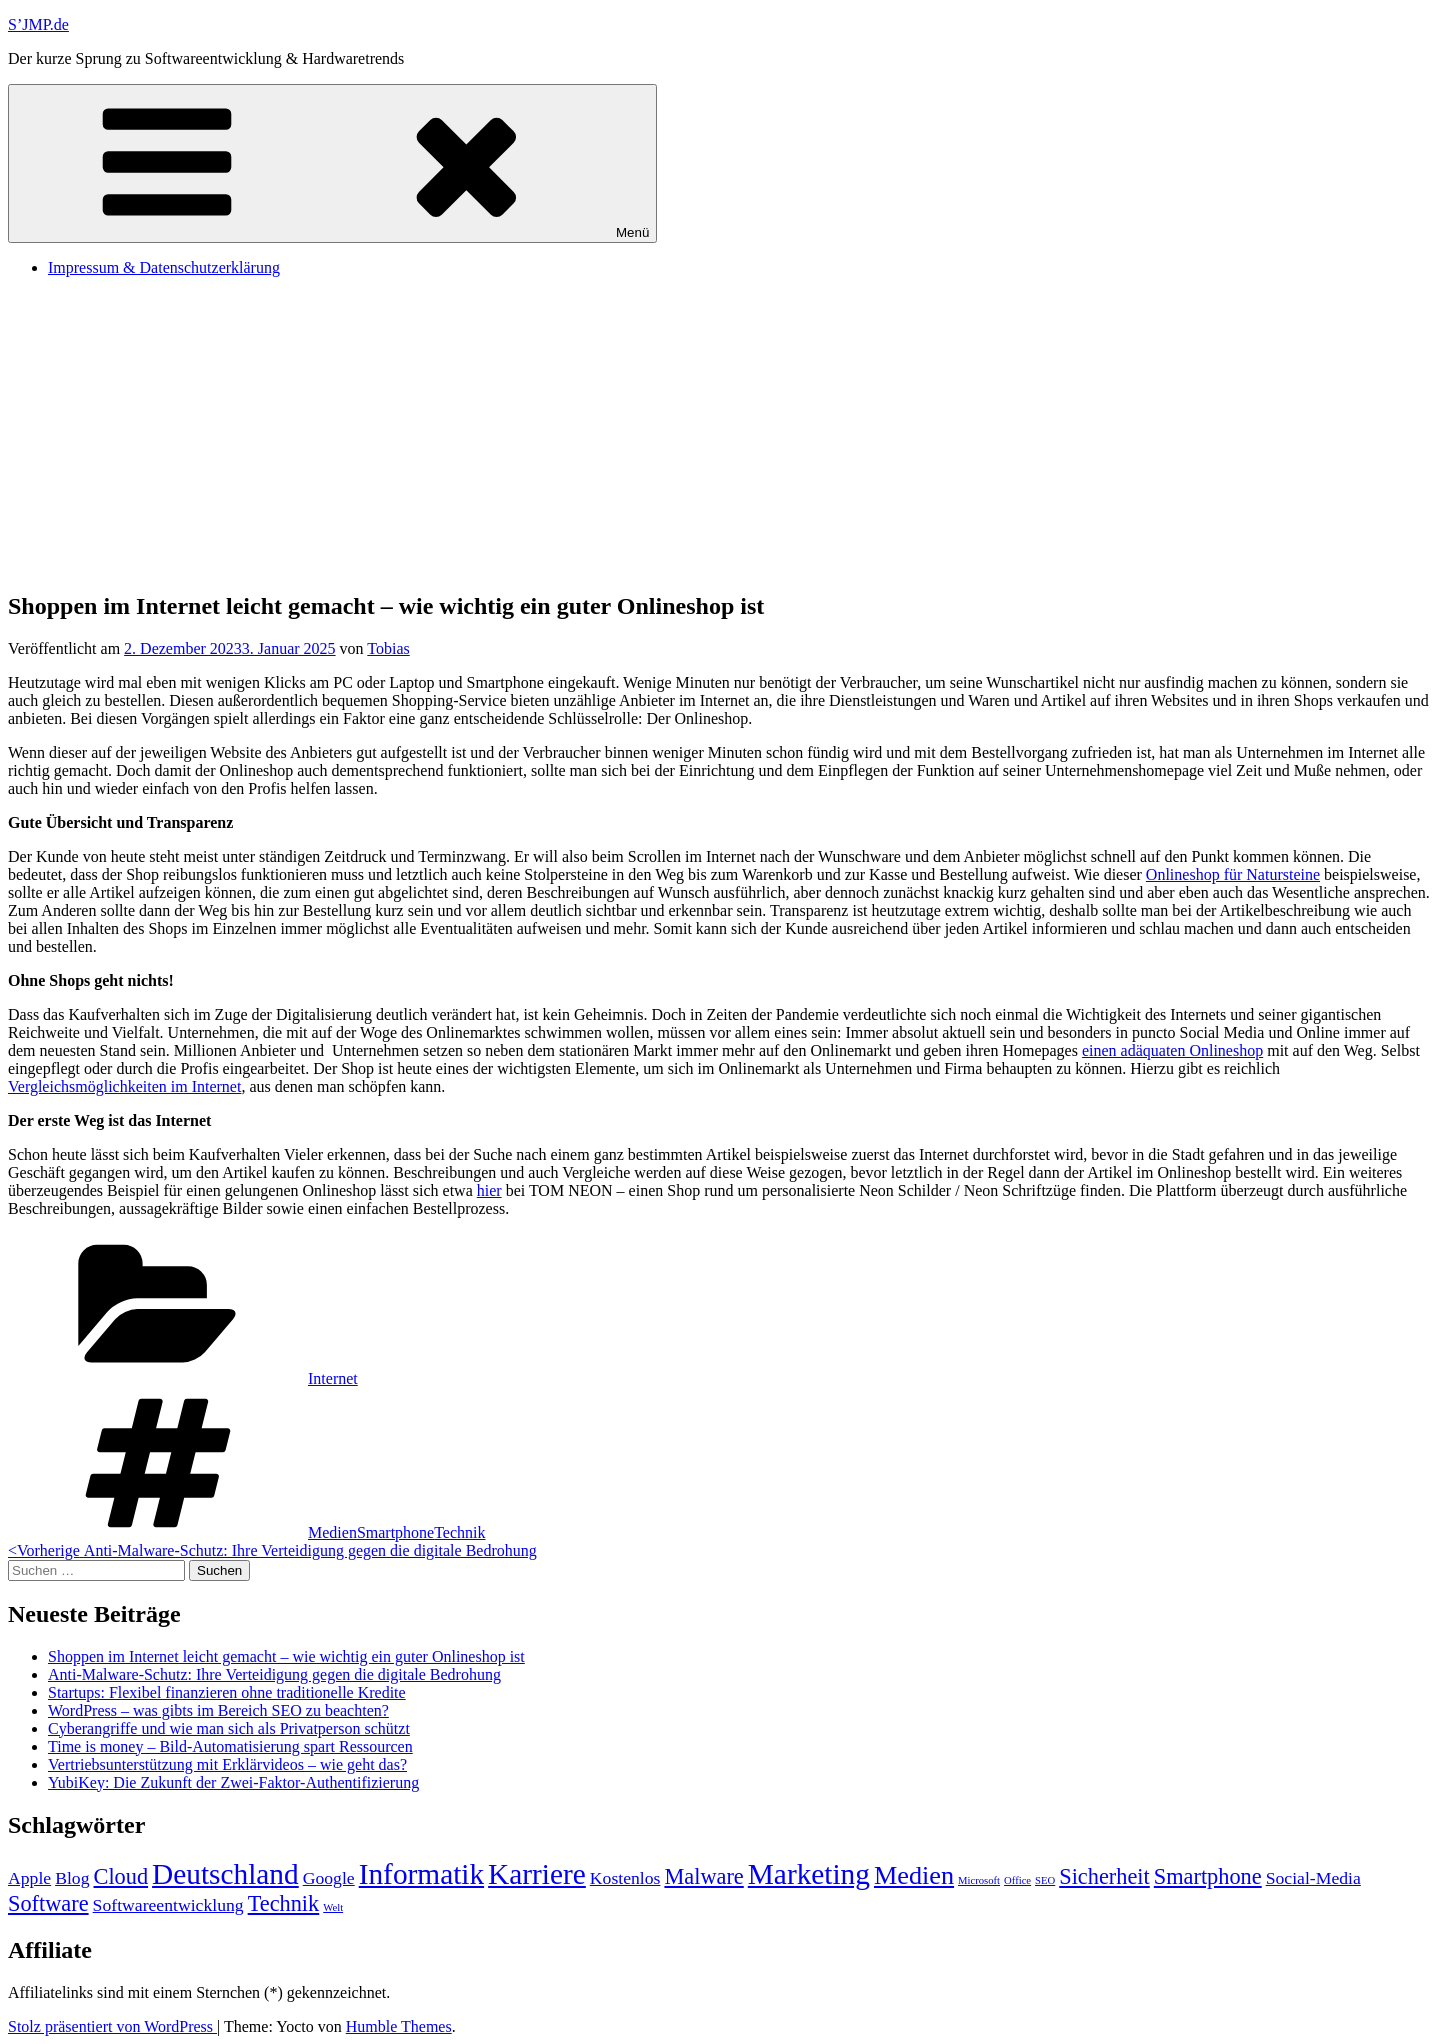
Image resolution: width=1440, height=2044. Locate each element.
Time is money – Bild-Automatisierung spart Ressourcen (230, 1746)
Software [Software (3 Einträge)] (48, 1903)
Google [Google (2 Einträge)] (329, 1878)
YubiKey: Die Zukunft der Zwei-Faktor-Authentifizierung (233, 1782)
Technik (459, 1532)
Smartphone (395, 1532)
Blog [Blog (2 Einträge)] (72, 1878)
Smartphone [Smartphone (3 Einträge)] (1208, 1876)
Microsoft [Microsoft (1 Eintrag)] (979, 1880)
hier (489, 1190)
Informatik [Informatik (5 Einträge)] (421, 1874)
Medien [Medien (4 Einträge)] (914, 1875)
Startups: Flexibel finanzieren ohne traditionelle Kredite (227, 1692)
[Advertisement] (720, 433)
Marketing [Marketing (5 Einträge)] (809, 1874)
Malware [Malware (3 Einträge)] (703, 1876)
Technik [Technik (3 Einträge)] (284, 1903)
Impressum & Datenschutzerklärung (164, 267)
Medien (332, 1532)
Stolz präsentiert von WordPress (112, 2026)
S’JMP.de (38, 24)
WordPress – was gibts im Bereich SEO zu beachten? (218, 1710)
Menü (332, 163)
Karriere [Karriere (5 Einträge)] (537, 1874)
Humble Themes (399, 2026)
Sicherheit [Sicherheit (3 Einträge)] (1104, 1876)
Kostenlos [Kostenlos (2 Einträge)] (625, 1878)
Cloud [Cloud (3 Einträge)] (121, 1876)
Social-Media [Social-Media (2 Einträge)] (1313, 1878)
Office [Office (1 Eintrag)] (1017, 1880)
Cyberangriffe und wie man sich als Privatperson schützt (229, 1728)
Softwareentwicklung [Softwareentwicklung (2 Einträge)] (168, 1905)
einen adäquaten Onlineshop (1172, 1050)
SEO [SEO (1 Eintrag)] (1045, 1880)
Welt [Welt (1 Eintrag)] (333, 1907)
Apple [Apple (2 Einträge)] (29, 1878)
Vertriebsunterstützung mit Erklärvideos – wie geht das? (227, 1764)
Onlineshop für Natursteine (1233, 874)
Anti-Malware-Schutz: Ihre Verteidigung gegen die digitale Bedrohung (274, 1674)
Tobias (388, 648)
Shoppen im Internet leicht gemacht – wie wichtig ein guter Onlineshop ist (286, 1656)
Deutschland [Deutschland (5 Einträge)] (225, 1874)
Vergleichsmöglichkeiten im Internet (124, 1086)
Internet (333, 1378)
